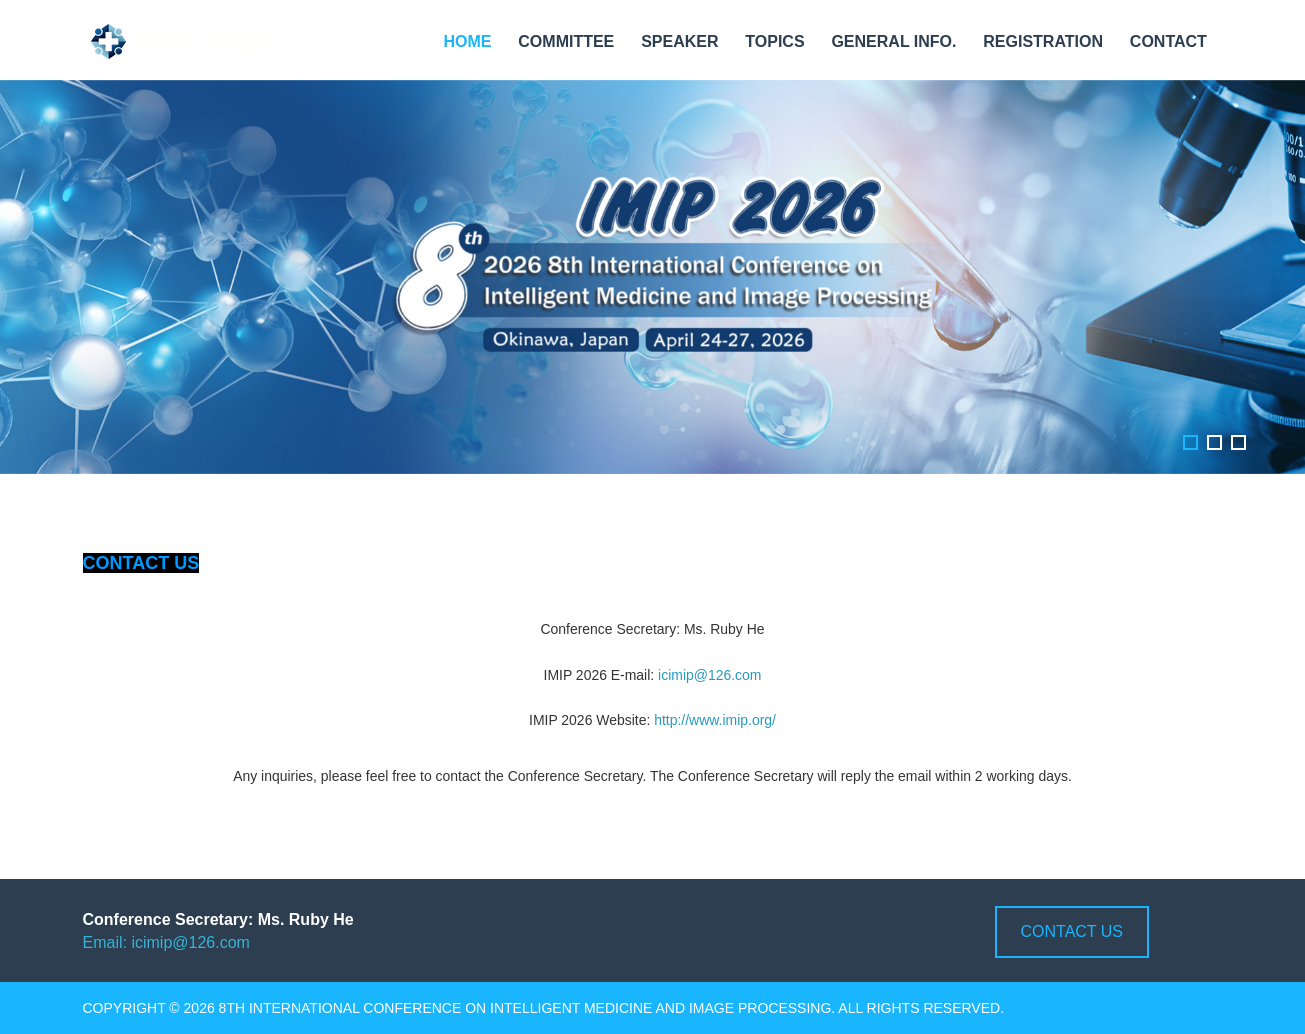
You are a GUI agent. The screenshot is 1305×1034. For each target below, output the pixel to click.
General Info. (893, 41)
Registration (1043, 41)
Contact (1168, 41)
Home (467, 41)
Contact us (1072, 931)
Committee (566, 41)
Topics (774, 41)
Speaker (679, 41)
